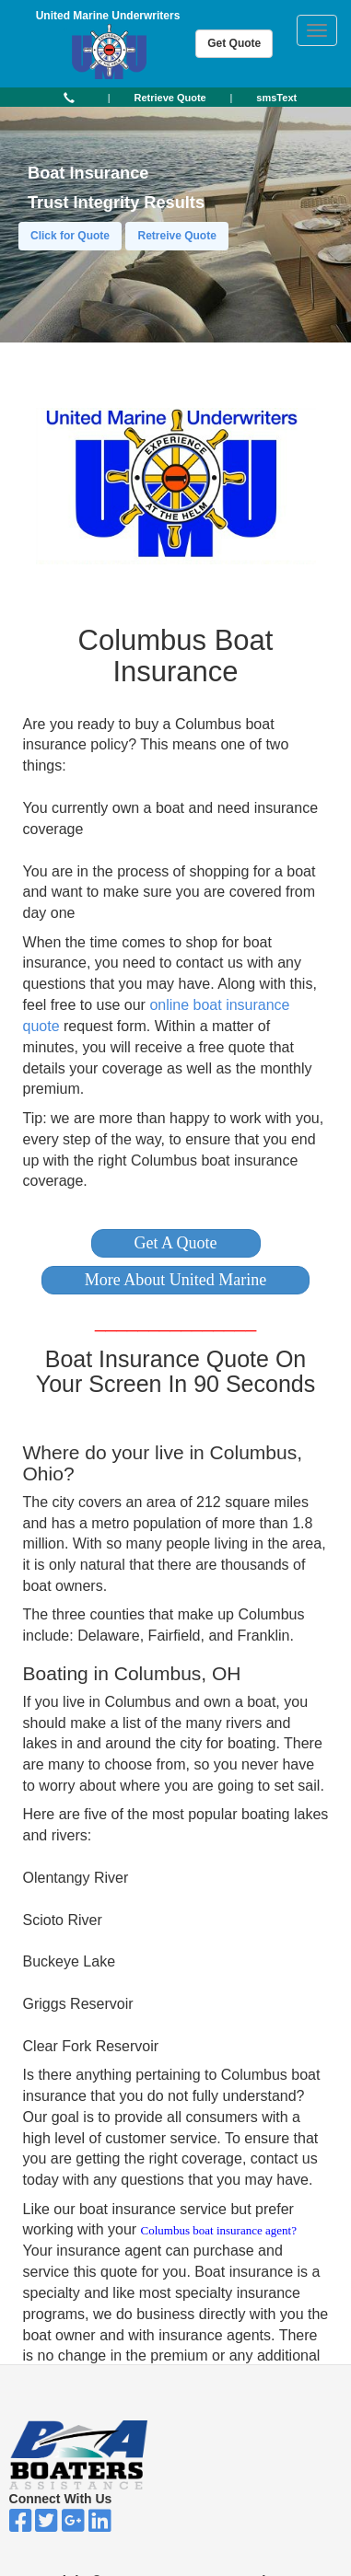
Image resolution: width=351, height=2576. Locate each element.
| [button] (109, 97)
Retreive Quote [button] (176, 235)
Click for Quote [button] (70, 235)
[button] (176, 1243)
